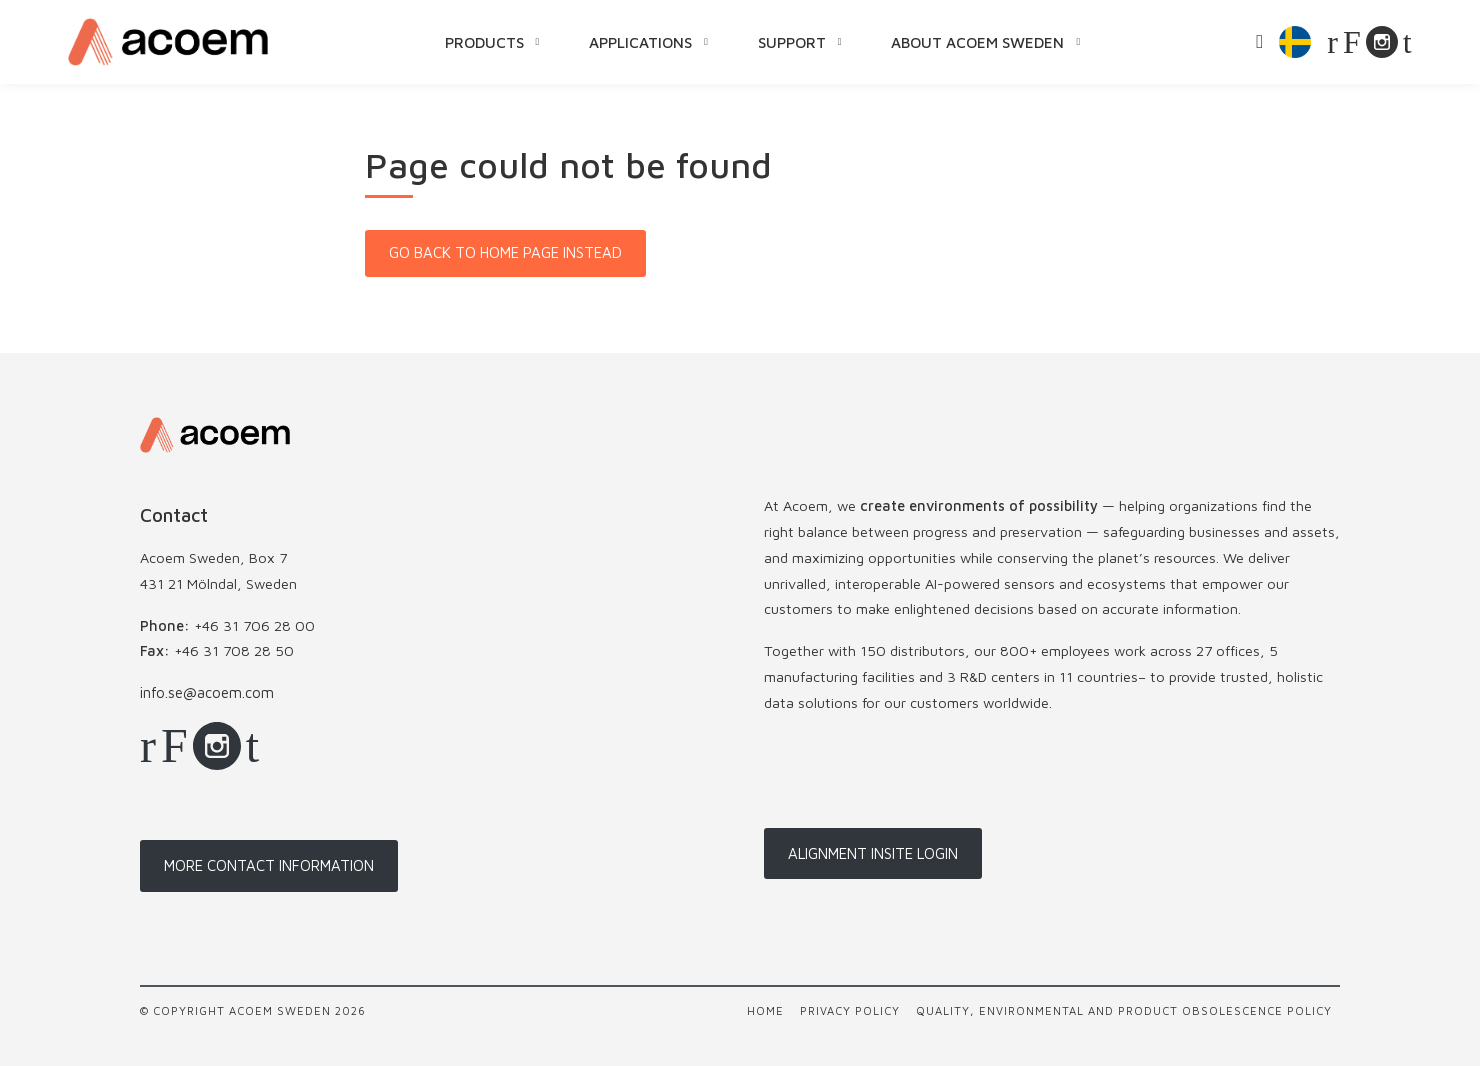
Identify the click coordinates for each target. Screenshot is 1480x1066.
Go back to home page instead (505, 252)
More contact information (269, 865)
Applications (640, 42)
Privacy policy (850, 1010)
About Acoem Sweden (977, 42)
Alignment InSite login (873, 853)
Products (484, 42)
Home (765, 1010)
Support (792, 42)
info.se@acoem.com (207, 692)
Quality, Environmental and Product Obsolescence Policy (1124, 1010)
